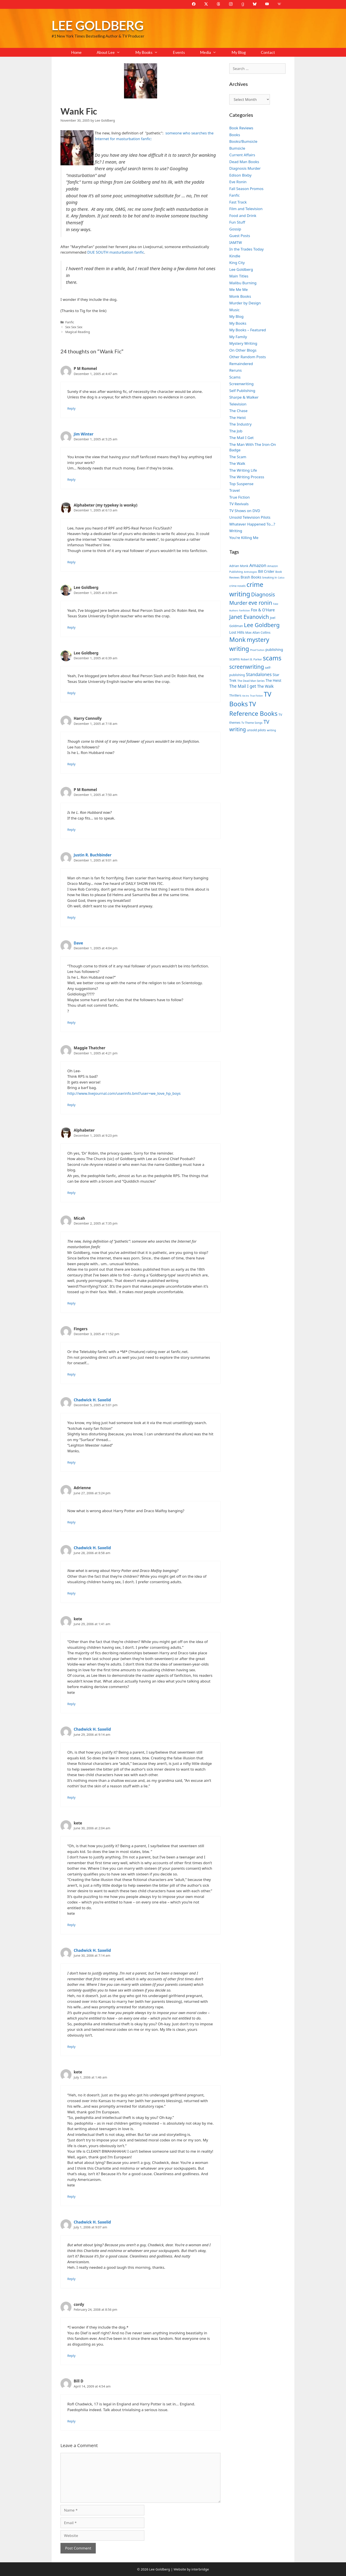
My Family (238, 336)
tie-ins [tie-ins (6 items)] (245, 695)
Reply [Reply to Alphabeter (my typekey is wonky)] (71, 562)
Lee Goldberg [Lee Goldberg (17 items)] (262, 625)
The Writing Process (246, 476)
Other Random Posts (247, 356)
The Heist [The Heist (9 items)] (273, 680)
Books (234, 134)
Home (76, 52)
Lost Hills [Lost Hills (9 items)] (236, 632)
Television (237, 404)
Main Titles (238, 276)
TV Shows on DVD (244, 510)
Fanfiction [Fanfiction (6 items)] (244, 610)
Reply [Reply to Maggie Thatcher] (71, 1105)
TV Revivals (239, 503)
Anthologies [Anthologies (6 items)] (250, 571)
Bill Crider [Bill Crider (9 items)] (266, 571)
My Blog (238, 52)
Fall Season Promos (246, 188)
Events (179, 52)
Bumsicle (237, 148)
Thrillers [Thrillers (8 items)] (235, 695)
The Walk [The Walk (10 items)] (265, 686)
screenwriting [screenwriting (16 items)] (246, 666)
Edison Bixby (240, 175)
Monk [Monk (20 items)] (237, 639)
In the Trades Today (246, 249)
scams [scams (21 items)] (272, 658)
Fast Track (238, 202)
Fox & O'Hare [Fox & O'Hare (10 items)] (263, 609)
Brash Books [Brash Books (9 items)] (251, 577)
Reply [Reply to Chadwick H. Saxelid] (71, 1462)
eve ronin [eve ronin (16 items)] (260, 602)
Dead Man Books (244, 161)
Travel (234, 490)
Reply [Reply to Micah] (71, 1303)
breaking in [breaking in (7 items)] (269, 577)
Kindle (234, 255)
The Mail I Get (241, 437)
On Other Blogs (242, 350)
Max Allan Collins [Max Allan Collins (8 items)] (258, 632)
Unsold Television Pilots (250, 517)
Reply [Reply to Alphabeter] (71, 1193)
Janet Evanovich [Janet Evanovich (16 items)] (249, 616)
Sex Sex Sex (74, 327)
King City (237, 262)
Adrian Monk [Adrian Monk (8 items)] (238, 566)
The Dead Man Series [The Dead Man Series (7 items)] (251, 681)
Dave (78, 943)
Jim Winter (83, 434)
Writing (235, 530)
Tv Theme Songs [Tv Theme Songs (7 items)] (252, 723)
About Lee (112, 52)
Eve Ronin (237, 181)
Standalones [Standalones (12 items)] (259, 674)
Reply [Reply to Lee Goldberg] (71, 627)
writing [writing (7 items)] (271, 730)
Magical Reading (77, 332)
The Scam (237, 456)
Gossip (235, 229)
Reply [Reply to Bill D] (71, 2421)
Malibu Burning (243, 282)
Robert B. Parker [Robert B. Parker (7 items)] (251, 659)
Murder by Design (245, 302)
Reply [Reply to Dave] (71, 1022)
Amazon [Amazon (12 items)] (257, 565)
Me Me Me (238, 289)
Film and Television (246, 208)
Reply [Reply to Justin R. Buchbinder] (71, 917)
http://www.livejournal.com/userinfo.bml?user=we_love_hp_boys (124, 1093)
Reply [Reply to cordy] (71, 2356)
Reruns (235, 370)
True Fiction (239, 497)
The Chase (238, 410)
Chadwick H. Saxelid (92, 1399)
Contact (268, 52)
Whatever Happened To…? (252, 524)
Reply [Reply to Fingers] (71, 1374)
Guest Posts (239, 235)
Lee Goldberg (98, 25)
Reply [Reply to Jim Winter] (71, 479)
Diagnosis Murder (245, 168)
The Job (235, 430)
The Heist (237, 417)
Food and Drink (242, 215)
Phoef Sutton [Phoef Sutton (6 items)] (257, 650)
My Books (150, 52)
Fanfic (69, 322)
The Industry (240, 424)
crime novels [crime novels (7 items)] (237, 586)
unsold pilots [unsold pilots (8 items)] (256, 730)
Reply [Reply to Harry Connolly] (71, 764)
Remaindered (241, 363)
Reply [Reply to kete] (71, 1704)
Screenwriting (241, 383)
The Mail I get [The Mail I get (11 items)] (242, 686)
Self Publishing (242, 390)
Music (234, 309)
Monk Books (240, 296)
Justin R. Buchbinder (92, 854)
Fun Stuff (237, 222)
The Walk (237, 463)
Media (212, 52)
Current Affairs (242, 154)
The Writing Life (243, 470)
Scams (235, 377)
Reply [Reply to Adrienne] (71, 1522)
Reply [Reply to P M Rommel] (71, 408)
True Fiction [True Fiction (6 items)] (256, 695)
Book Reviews (241, 127)
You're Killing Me (243, 537)
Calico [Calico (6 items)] (281, 577)
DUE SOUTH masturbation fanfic (115, 252)
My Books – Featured (247, 329)
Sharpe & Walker (244, 397)
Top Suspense (241, 483)
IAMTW (235, 242)
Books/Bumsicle (243, 141)
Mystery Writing (243, 343)
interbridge (200, 2569)
